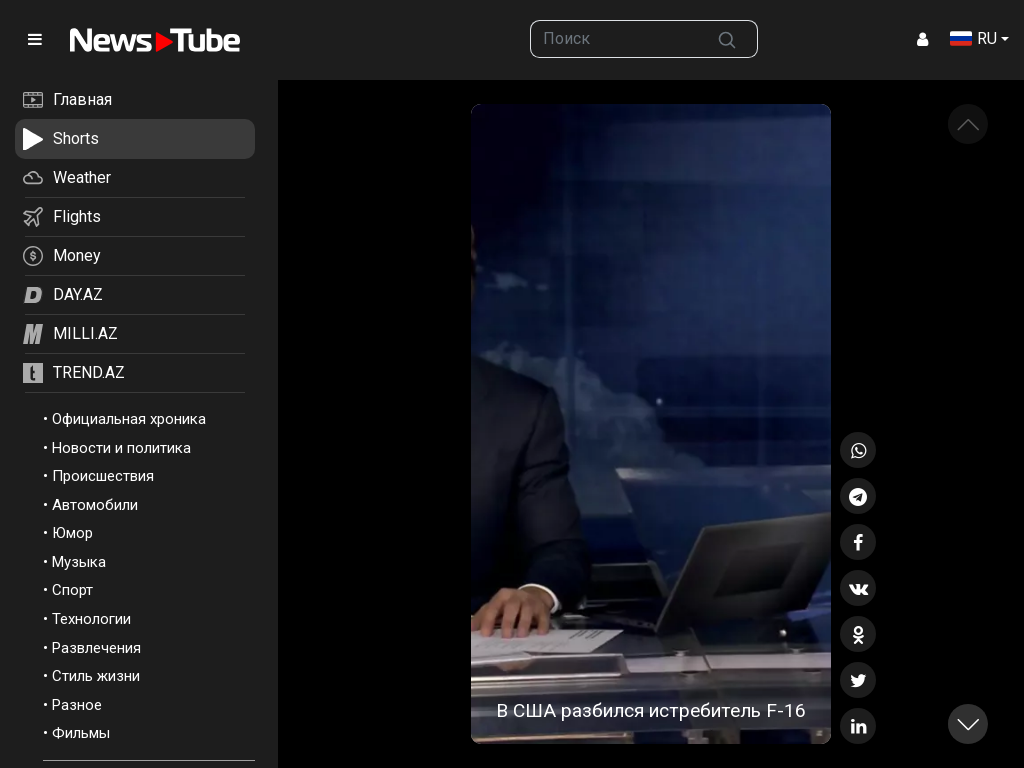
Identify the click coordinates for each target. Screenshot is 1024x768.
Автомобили (95, 505)
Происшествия (103, 476)
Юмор (72, 533)
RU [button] (973, 38)
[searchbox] (613, 39)
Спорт (72, 590)
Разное (77, 705)
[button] (968, 724)
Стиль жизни (96, 676)
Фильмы (81, 733)
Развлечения (96, 648)
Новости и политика (121, 448)
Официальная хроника (129, 419)
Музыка (79, 562)
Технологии (91, 619)
